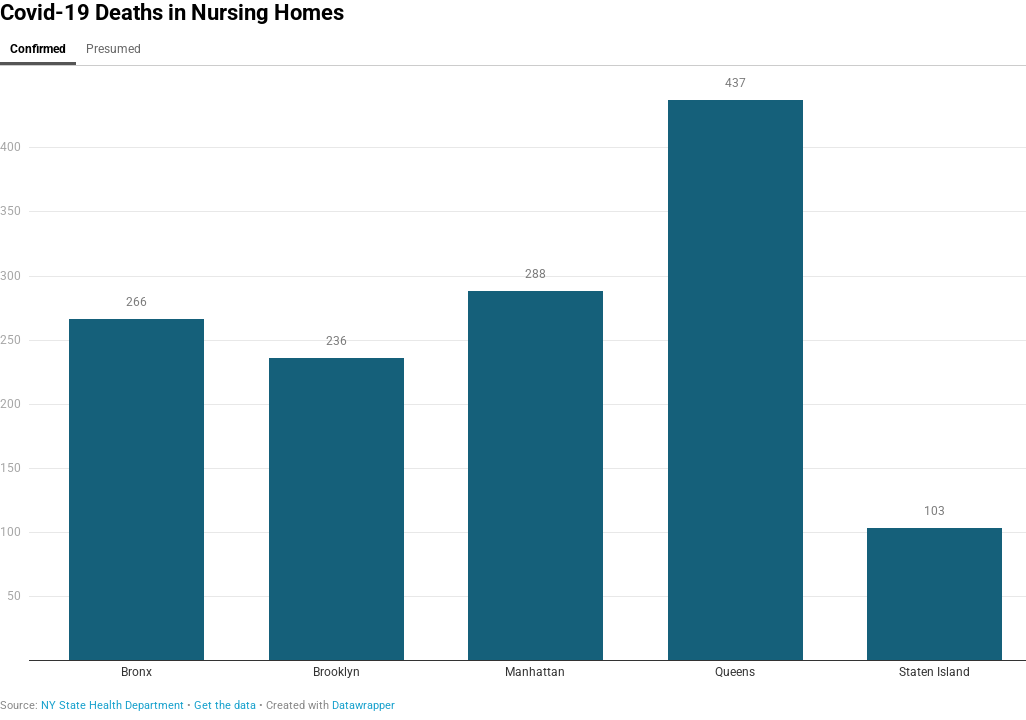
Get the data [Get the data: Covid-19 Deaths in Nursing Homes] (225, 705)
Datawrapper (363, 705)
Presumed (113, 49)
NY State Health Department (112, 705)
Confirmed (38, 49)
